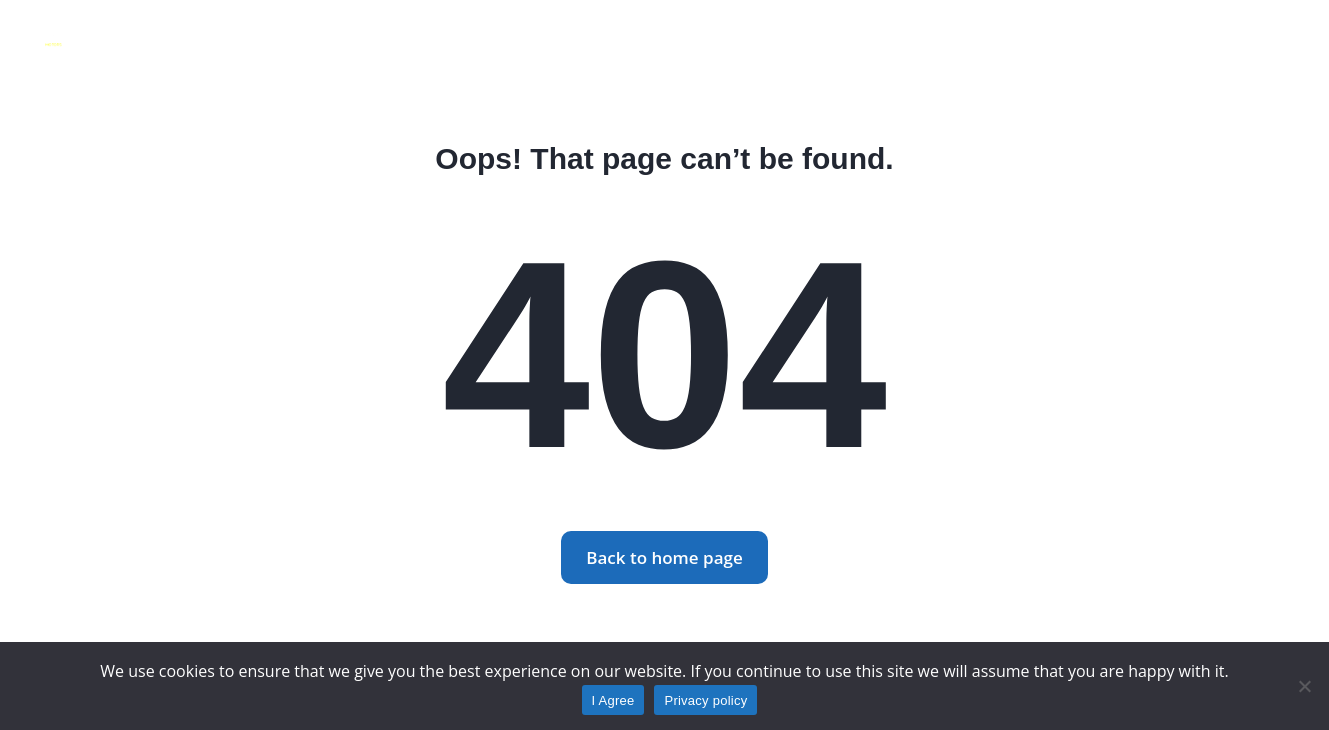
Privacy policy (705, 700)
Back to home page (664, 557)
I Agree (613, 700)
